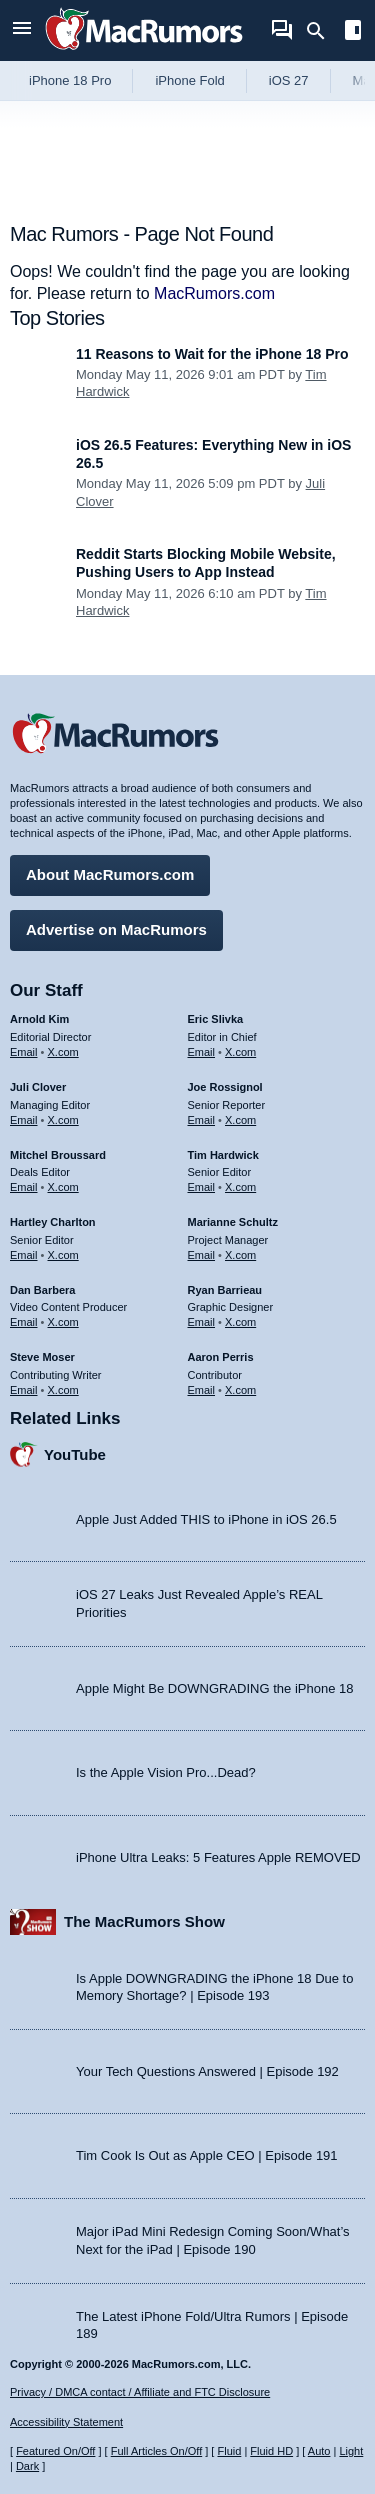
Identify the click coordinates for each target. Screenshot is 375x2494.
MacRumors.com (214, 293)
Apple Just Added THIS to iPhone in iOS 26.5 (206, 1519)
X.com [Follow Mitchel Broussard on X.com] (63, 1187)
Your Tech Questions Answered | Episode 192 (207, 2071)
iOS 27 (289, 80)
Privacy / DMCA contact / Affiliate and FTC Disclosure (140, 2392)
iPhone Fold (189, 80)
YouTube (75, 1454)
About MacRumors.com (110, 874)
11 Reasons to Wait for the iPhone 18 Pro (212, 354)
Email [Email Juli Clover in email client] (24, 1120)
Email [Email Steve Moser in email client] (24, 1390)
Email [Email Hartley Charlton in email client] (24, 1255)
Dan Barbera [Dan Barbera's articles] (42, 1290)
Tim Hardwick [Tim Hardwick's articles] (223, 1155)
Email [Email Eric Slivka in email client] (202, 1052)
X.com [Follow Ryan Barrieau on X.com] (240, 1322)
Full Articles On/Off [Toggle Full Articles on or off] (157, 2451)
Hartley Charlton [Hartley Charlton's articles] (53, 1222)
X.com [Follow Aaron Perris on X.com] (240, 1390)
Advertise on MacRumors (116, 929)
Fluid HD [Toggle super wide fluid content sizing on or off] (271, 2451)
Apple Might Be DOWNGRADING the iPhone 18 (214, 1688)
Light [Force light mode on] (351, 2451)
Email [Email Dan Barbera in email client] (24, 1322)
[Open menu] (22, 30)
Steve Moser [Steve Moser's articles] (42, 1357)
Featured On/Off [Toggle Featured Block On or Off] (55, 2451)
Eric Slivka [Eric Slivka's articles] (216, 1019)
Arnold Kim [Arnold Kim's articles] (39, 1019)
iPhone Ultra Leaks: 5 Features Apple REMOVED (218, 1857)
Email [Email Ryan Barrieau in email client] (202, 1322)
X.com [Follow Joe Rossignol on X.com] (240, 1120)
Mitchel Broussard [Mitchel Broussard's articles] (58, 1155)
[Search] (322, 31)
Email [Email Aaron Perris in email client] (202, 1390)
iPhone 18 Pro (70, 80)
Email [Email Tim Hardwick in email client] (202, 1187)
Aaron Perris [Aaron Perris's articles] (221, 1357)
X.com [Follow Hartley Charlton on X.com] (63, 1255)
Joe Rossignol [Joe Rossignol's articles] (225, 1087)
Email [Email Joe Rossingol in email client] (202, 1120)
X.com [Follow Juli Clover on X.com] (63, 1120)
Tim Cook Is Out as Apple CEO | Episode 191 (207, 2155)
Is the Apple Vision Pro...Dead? (166, 1772)
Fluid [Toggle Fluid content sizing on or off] (229, 2451)
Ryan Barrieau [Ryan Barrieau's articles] (225, 1290)
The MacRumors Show (144, 1921)
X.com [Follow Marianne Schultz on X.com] (240, 1255)
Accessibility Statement (66, 2422)
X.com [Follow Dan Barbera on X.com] (63, 1322)
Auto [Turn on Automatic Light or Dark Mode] (319, 2451)
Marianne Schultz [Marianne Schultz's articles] (233, 1222)
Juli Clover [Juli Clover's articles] (38, 1087)
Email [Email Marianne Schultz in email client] (202, 1255)
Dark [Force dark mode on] (27, 2466)
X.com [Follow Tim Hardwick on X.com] (240, 1187)
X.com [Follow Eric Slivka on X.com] (240, 1052)
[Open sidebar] (353, 32)
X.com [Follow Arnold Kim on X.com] (63, 1052)
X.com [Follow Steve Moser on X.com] (63, 1390)
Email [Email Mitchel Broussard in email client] (24, 1187)
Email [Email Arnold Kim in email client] (24, 1052)
